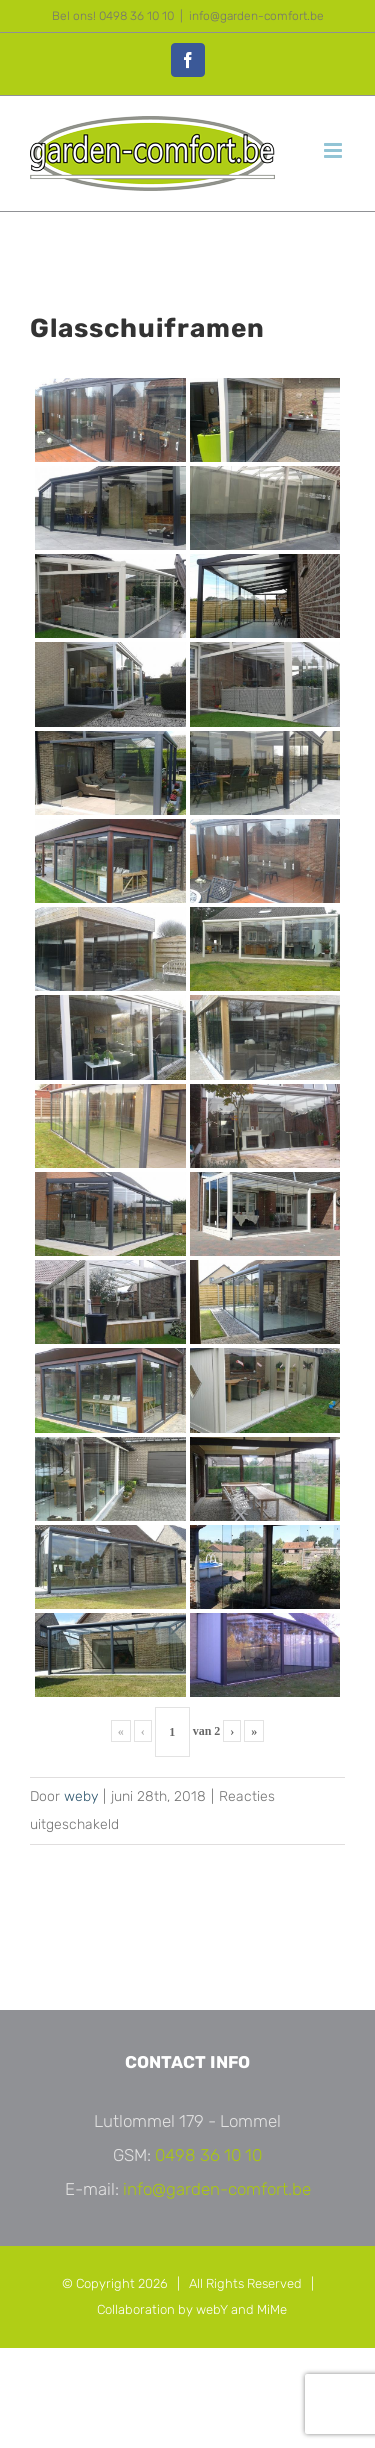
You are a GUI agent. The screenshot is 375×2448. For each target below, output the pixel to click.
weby (81, 1796)
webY (212, 2309)
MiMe (272, 2309)
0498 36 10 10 (208, 2155)
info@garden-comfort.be (256, 16)
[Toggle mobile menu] (334, 150)
